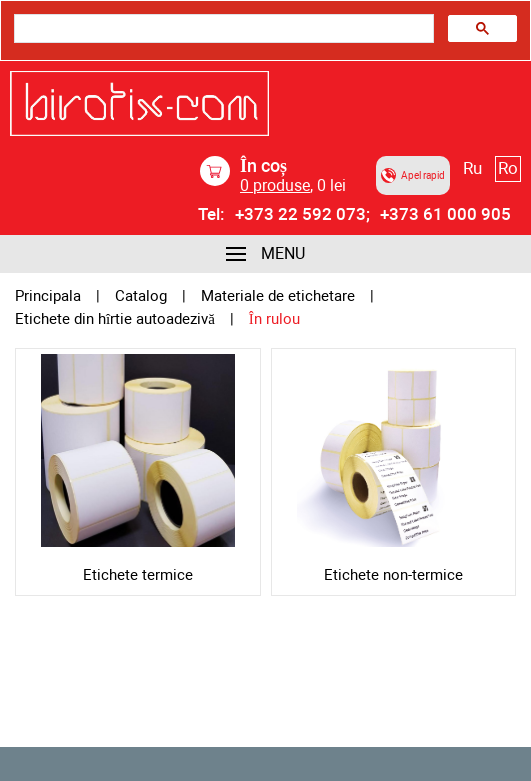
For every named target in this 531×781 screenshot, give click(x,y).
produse (275, 185)
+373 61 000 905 (445, 214)
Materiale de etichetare (278, 296)
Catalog (141, 296)
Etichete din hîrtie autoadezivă (115, 319)
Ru (472, 168)
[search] (222, 29)
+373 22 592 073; (302, 214)
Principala (48, 296)
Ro (508, 168)
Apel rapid (413, 175)
